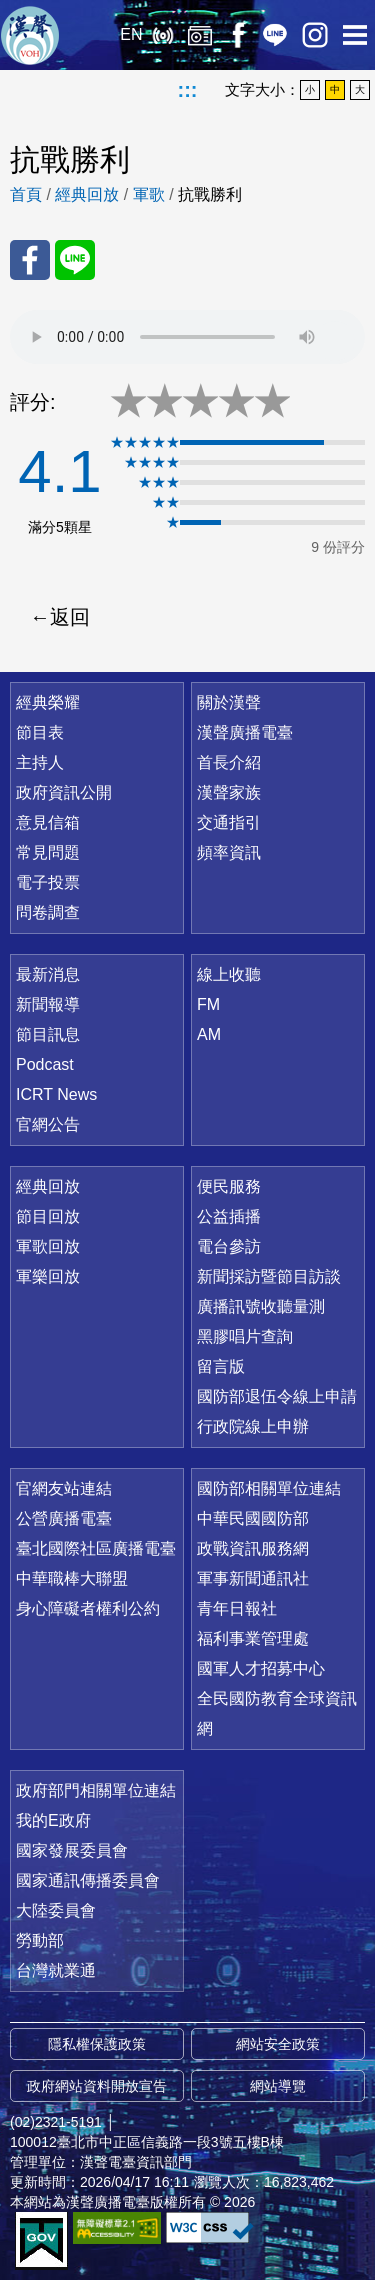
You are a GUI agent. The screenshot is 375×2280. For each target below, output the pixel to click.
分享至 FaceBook (30, 260)
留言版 (221, 1366)
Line (275, 35)
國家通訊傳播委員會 (88, 1880)
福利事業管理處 (253, 1638)
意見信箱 (48, 822)
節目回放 (48, 1216)
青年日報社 (237, 1608)
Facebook (237, 35)
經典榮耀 (48, 702)
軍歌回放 (48, 1246)
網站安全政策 (278, 2044)
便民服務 (229, 1186)
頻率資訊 (229, 852)
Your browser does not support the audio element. (187, 337)
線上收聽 (162, 35)
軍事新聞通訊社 (253, 1578)
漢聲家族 (229, 792)
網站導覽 (278, 2086)
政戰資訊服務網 (253, 1548)
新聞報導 (48, 1004)
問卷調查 (48, 912)
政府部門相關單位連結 (96, 1790)
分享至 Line (75, 260)
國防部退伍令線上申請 (277, 1396)
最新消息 (48, 974)
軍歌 (149, 194)
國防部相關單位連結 (269, 1488)
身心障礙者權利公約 (88, 1608)
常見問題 (48, 852)
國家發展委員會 (72, 1850)
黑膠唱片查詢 (245, 1336)
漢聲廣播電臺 (30, 35)
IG (315, 35)
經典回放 (200, 35)
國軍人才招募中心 (261, 1668)
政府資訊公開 (64, 792)
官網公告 (48, 1124)
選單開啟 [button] (355, 35)
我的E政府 (53, 1820)
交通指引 (229, 822)
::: (188, 90)
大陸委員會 (56, 1910)
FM (208, 1004)
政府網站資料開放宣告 (97, 2086)
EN (131, 34)
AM (209, 1034)
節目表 (40, 732)
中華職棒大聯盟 (72, 1578)
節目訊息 (48, 1034)
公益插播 (229, 1216)
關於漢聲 (229, 702)
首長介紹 (229, 762)
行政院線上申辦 (253, 1426)
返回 (70, 617)
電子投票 (48, 882)
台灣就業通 (56, 1970)
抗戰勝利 (210, 194)
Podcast (45, 1064)
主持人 (40, 762)
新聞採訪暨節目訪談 (269, 1276)
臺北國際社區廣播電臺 (96, 1548)
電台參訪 (229, 1246)
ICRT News (56, 1094)
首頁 (26, 194)
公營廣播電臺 (64, 1518)
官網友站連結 (64, 1488)
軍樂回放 (48, 1276)
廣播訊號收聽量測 (261, 1306)
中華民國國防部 (253, 1518)
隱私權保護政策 (97, 2044)
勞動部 (40, 1940)
